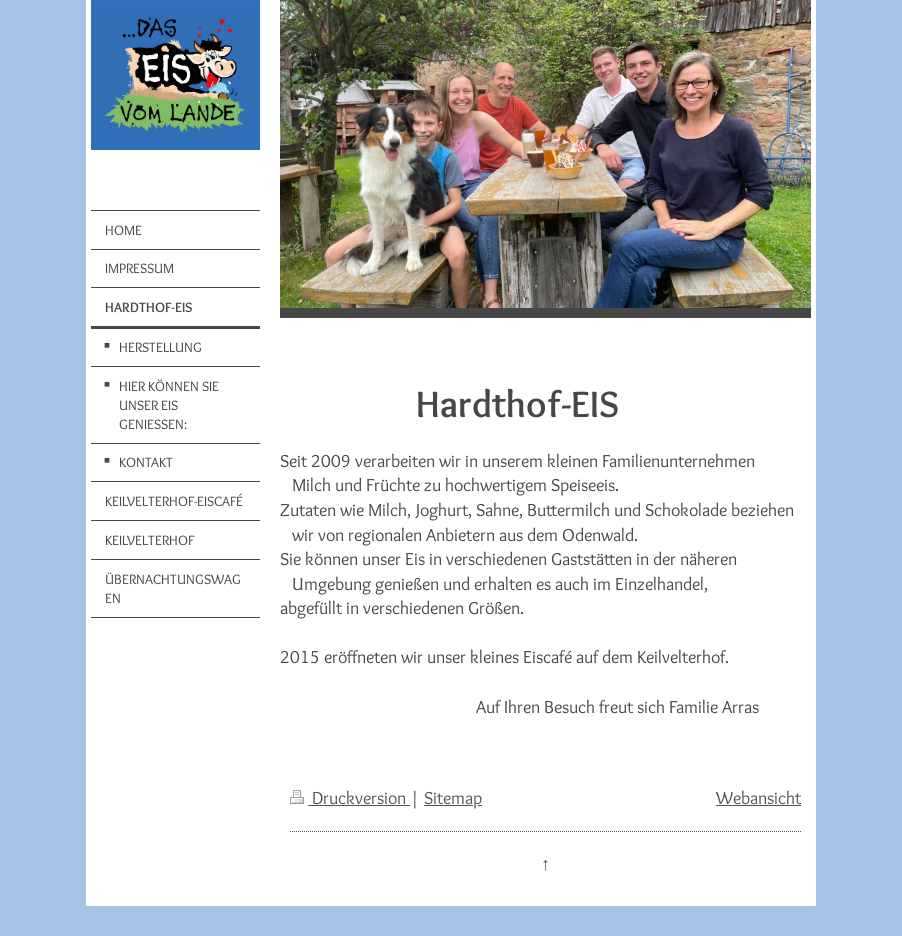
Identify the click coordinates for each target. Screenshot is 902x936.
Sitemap (453, 797)
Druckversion (350, 797)
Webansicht (758, 797)
